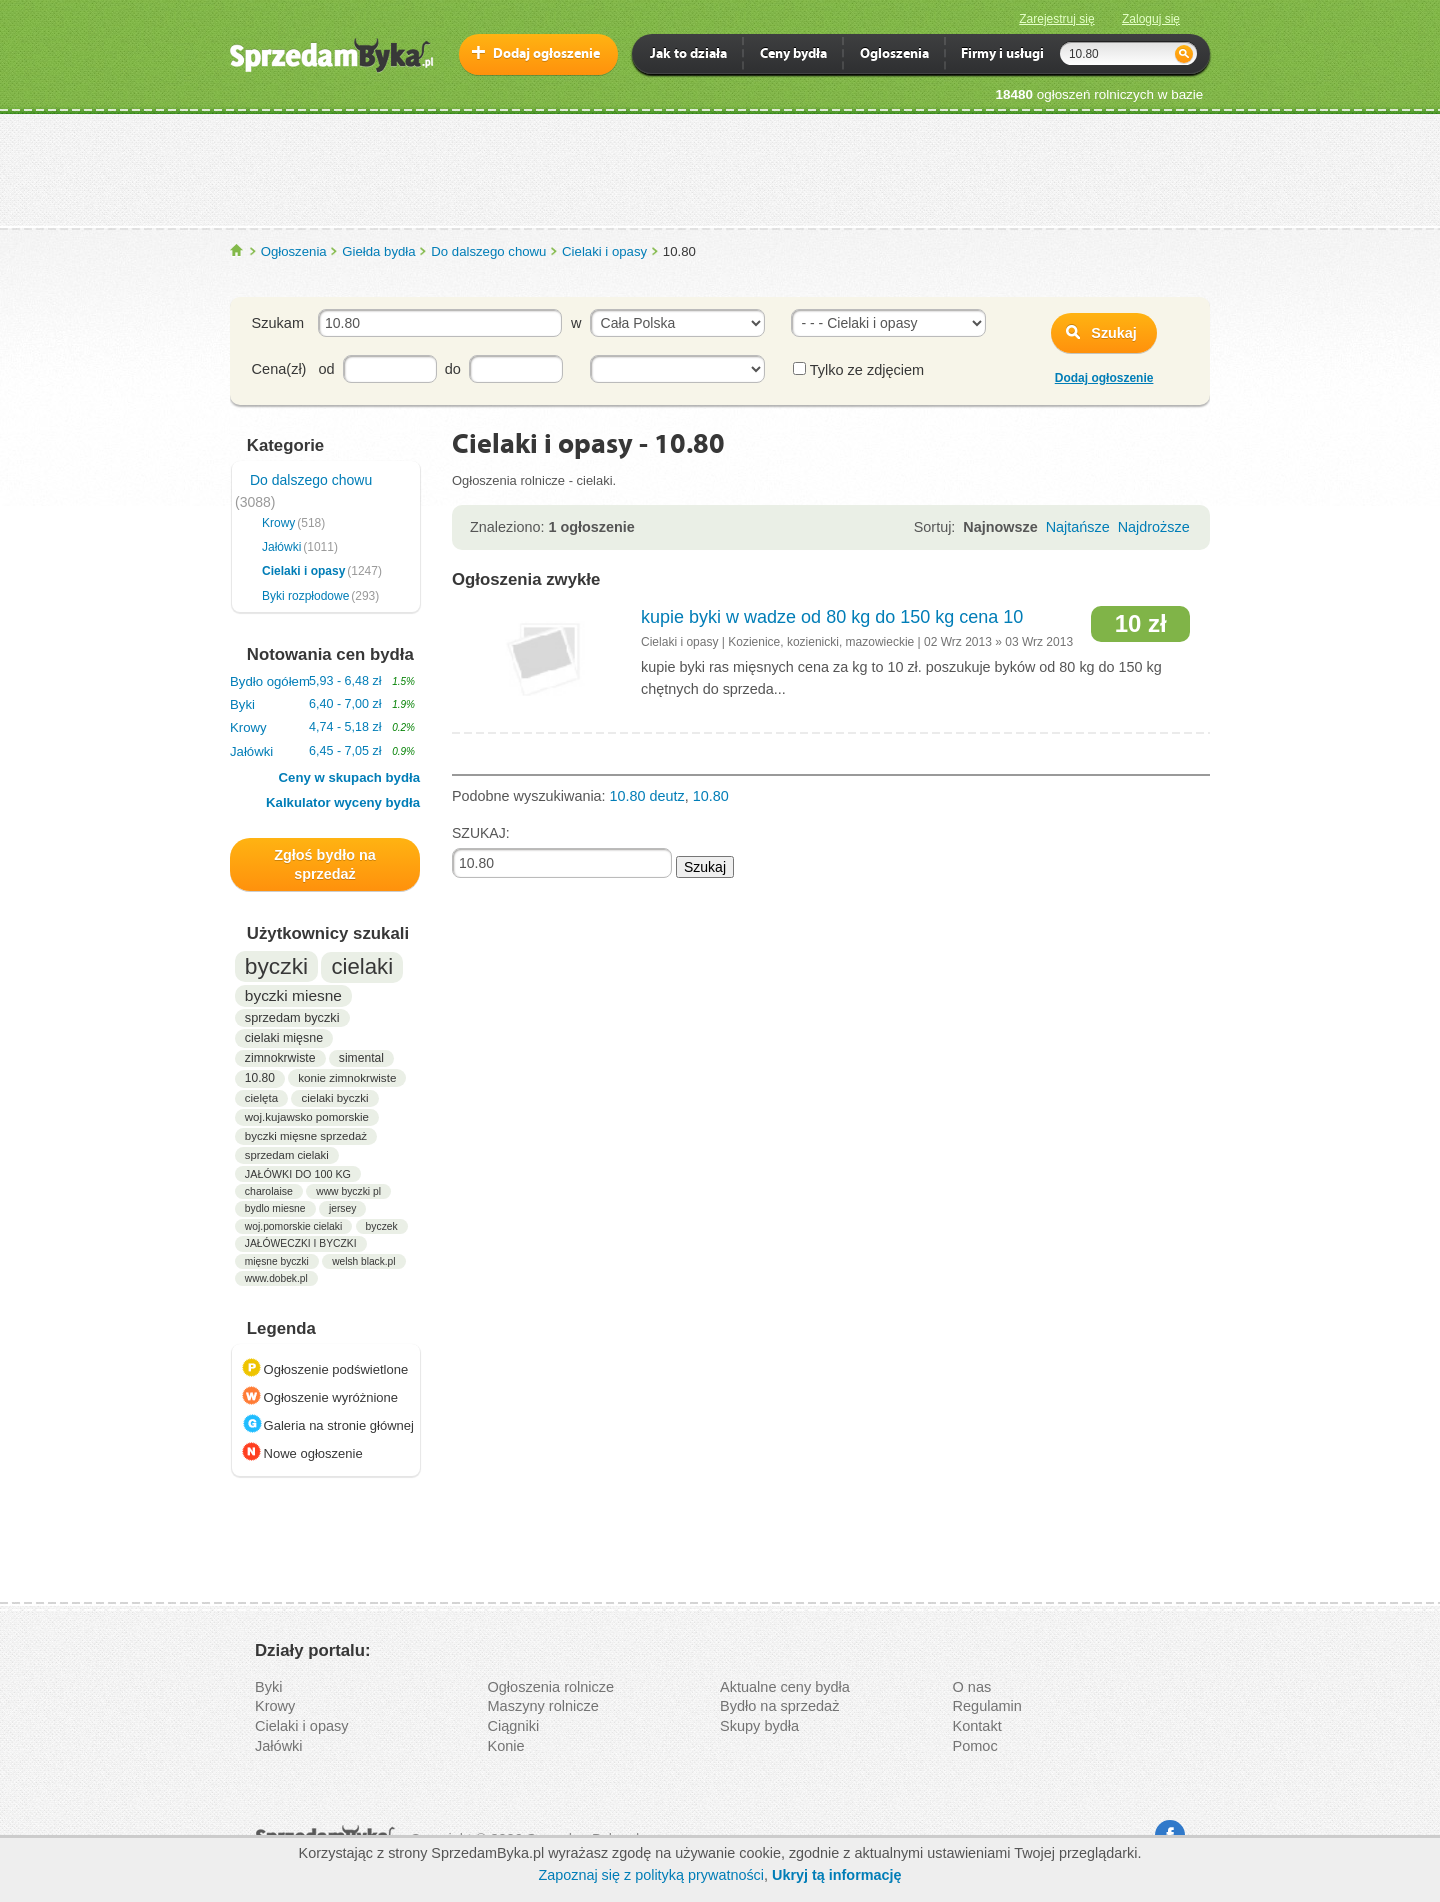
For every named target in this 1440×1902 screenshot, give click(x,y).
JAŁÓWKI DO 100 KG (298, 1174)
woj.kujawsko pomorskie (307, 1117)
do (453, 369)
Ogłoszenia (294, 251)
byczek (382, 1226)
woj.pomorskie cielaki (293, 1226)
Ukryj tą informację (837, 1875)
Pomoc (975, 1746)
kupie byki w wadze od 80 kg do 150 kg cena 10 (832, 617)
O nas (972, 1687)
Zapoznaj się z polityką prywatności (651, 1875)
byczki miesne (293, 995)
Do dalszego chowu (488, 251)
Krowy (278, 523)
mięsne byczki (277, 1261)
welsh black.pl (363, 1261)
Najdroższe (1154, 527)
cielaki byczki (334, 1098)
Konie (506, 1746)
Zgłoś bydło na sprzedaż (325, 864)
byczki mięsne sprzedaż (306, 1136)
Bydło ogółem (322, 681)
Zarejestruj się (1056, 19)
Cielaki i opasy (604, 251)
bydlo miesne (275, 1208)
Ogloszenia (894, 55)
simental (361, 1058)
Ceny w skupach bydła (349, 777)
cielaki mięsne (284, 1038)
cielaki (362, 966)
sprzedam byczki (292, 1017)
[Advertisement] (720, 169)
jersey (343, 1208)
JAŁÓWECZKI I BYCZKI (301, 1243)
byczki (276, 966)
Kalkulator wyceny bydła (343, 802)
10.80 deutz (647, 796)
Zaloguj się (1151, 19)
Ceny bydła (793, 55)
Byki (322, 704)
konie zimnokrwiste (347, 1077)
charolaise (269, 1191)
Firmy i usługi (1002, 55)
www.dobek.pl (276, 1278)
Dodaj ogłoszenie (546, 54)
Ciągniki (514, 1726)
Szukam (278, 323)
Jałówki (281, 547)
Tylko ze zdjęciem (858, 370)
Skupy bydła (759, 1726)
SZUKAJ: (481, 833)
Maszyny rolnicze (543, 1706)
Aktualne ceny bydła (785, 1687)
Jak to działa (688, 55)
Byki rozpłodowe (305, 596)
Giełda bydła (378, 251)
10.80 (260, 1078)
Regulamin (987, 1706)
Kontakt (977, 1726)
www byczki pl (348, 1191)
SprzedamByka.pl (237, 250)
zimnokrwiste (280, 1058)
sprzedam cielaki (287, 1155)
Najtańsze (1078, 527)
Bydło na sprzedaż (779, 1706)
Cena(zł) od (293, 369)
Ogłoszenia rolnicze (551, 1687)
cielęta (261, 1098)
